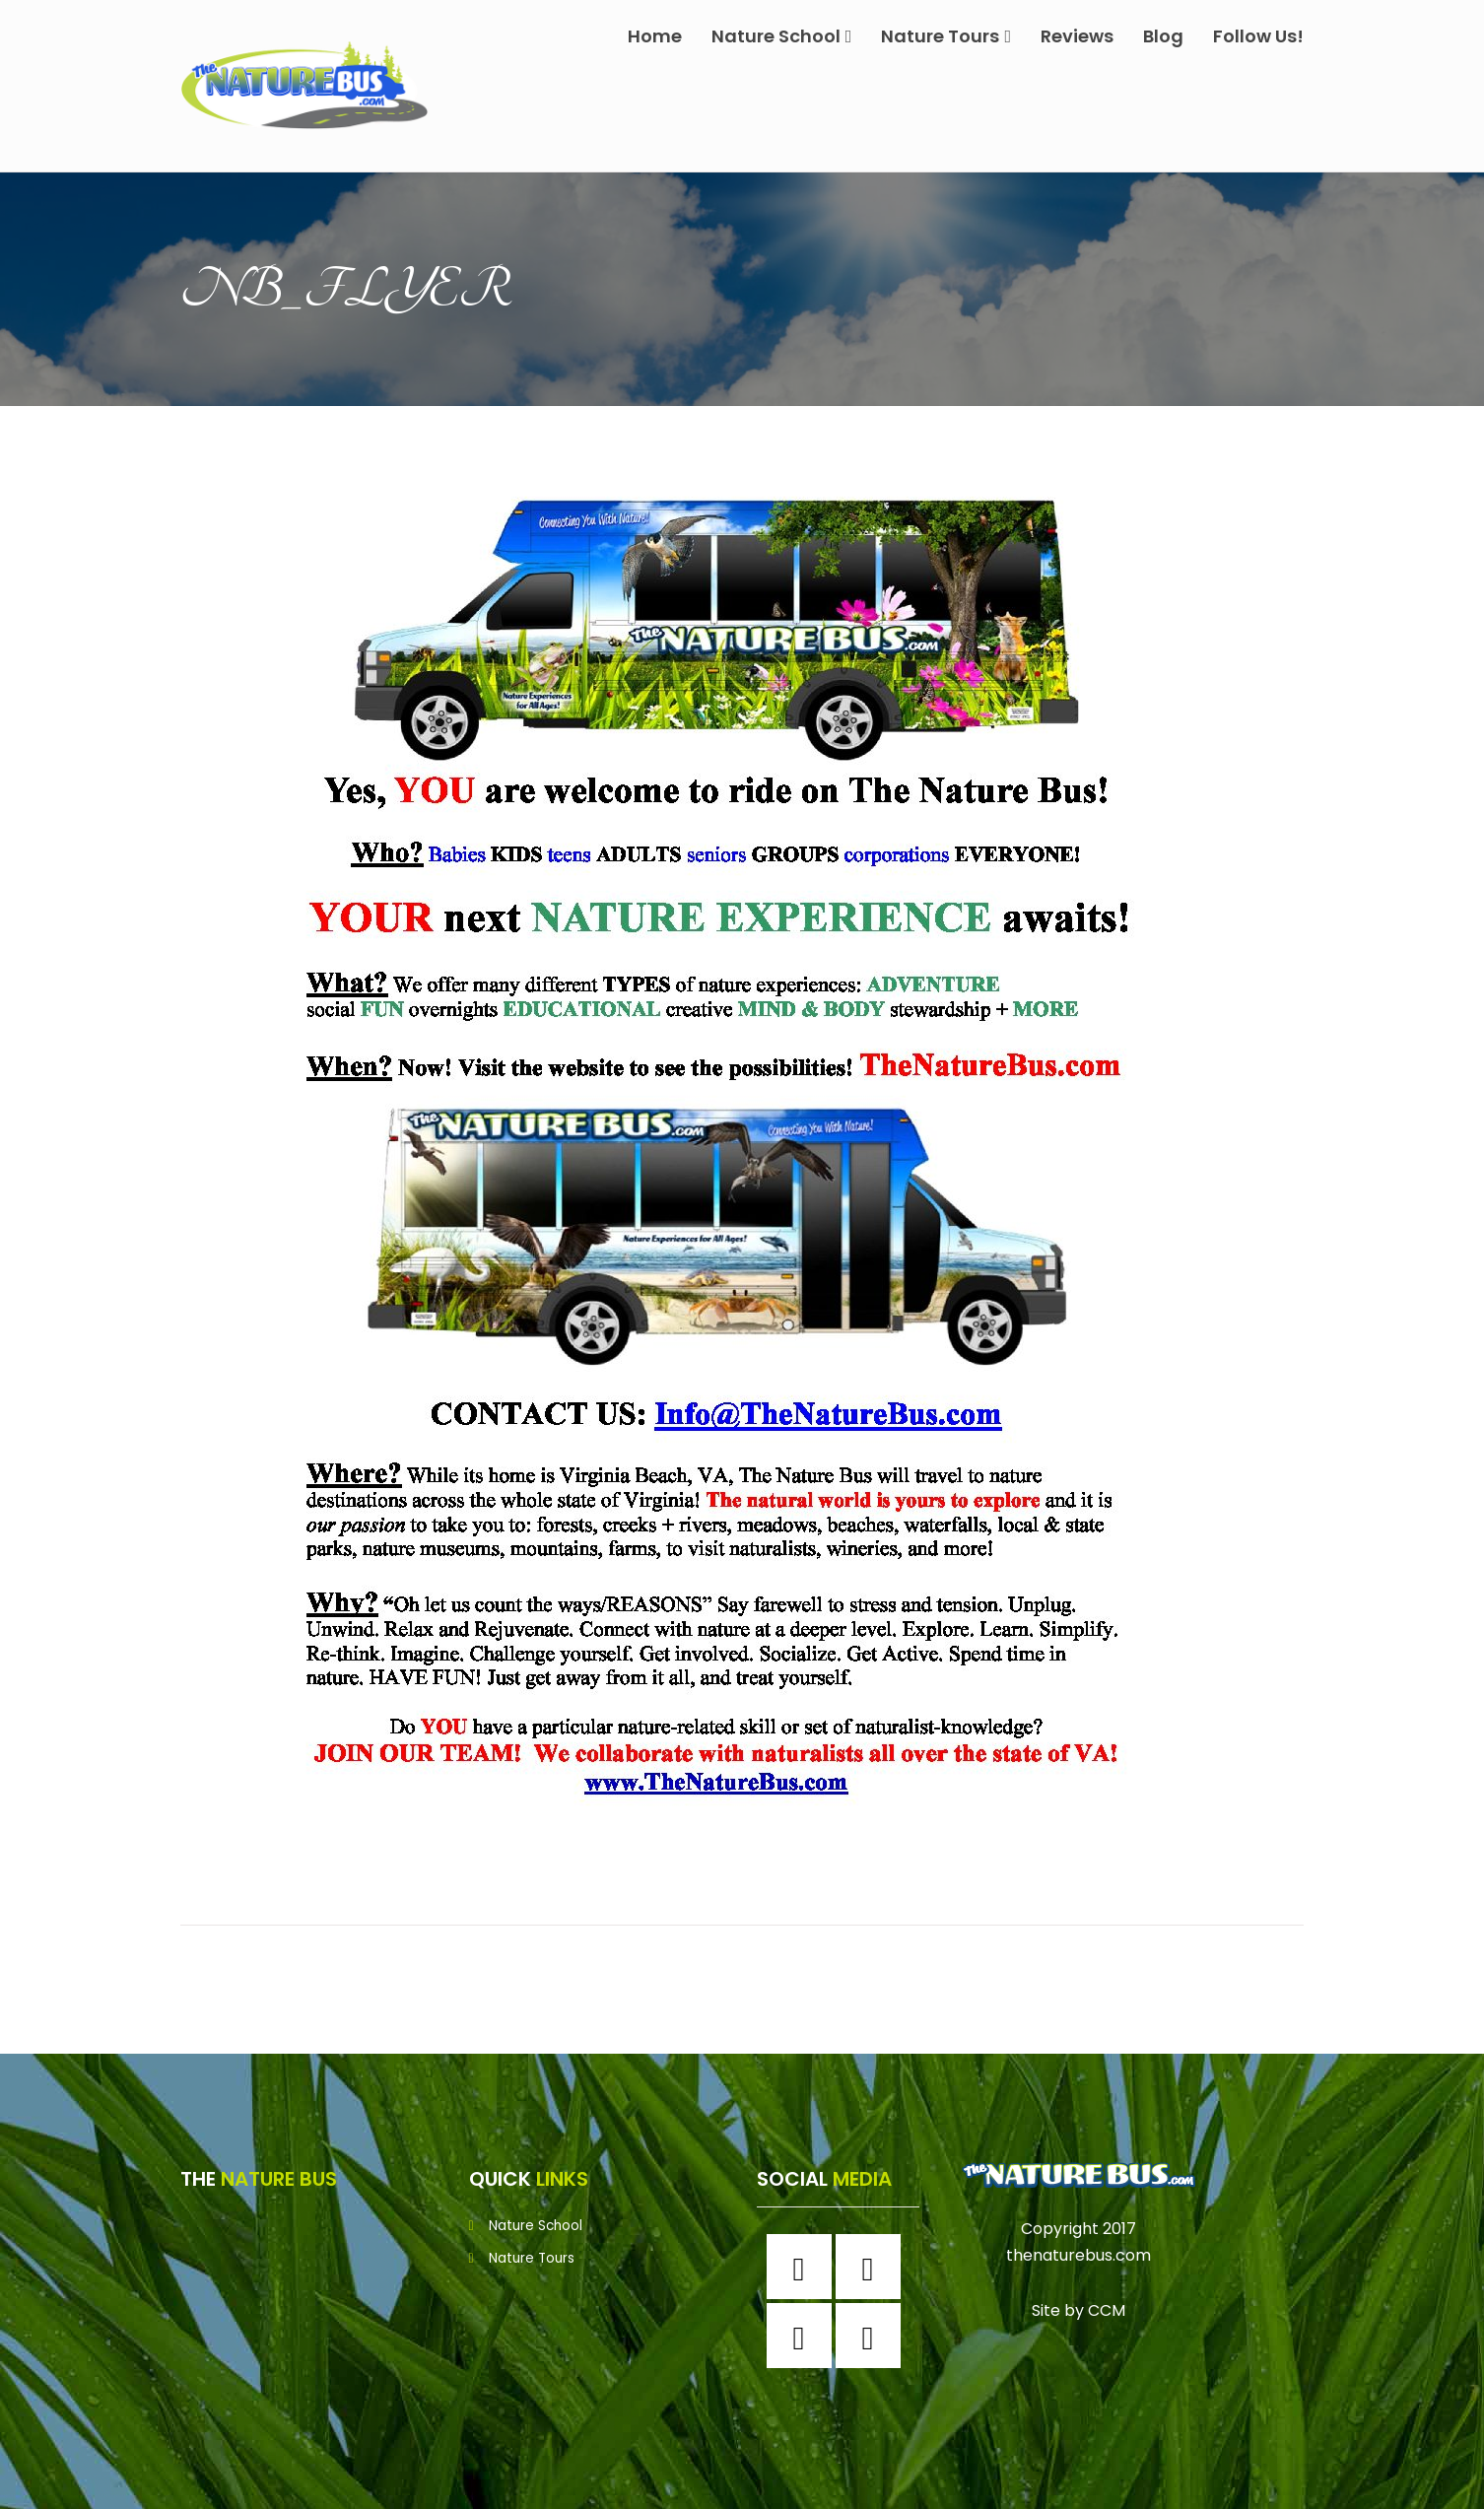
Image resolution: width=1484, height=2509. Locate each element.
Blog (1163, 36)
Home (655, 36)
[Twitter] (804, 2335)
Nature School (781, 36)
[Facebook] (804, 2266)
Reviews (1077, 36)
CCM (1106, 2310)
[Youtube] (873, 2335)
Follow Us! (1258, 36)
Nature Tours (946, 36)
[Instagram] (873, 2266)
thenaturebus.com (1078, 2255)
